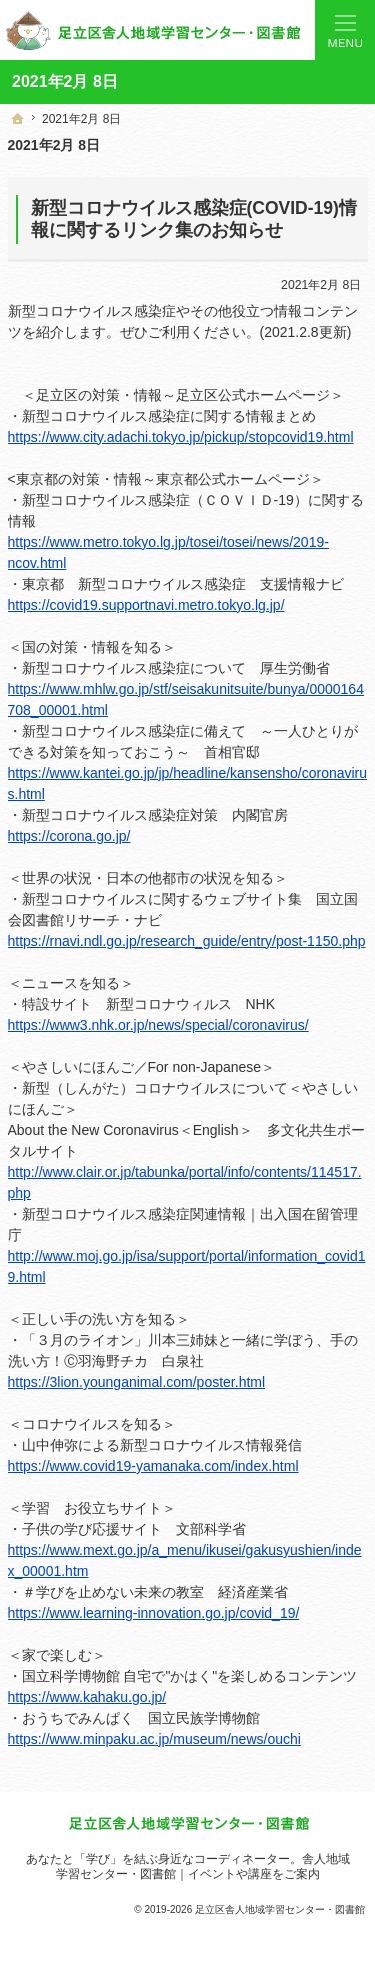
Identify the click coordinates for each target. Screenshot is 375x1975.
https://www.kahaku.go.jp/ (87, 1697)
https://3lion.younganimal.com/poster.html (137, 1382)
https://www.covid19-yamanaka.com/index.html (153, 1466)
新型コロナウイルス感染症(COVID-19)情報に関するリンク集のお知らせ (194, 219)
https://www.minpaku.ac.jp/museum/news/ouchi (154, 1739)
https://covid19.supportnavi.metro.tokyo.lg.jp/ (146, 605)
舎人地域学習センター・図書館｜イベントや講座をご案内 (203, 1866)
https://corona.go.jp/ (69, 836)
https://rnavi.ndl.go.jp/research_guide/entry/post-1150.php (187, 941)
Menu (345, 30)
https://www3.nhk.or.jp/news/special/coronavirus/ (158, 1025)
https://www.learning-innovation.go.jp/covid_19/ (154, 1613)
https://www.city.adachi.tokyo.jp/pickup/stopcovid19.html (181, 437)
